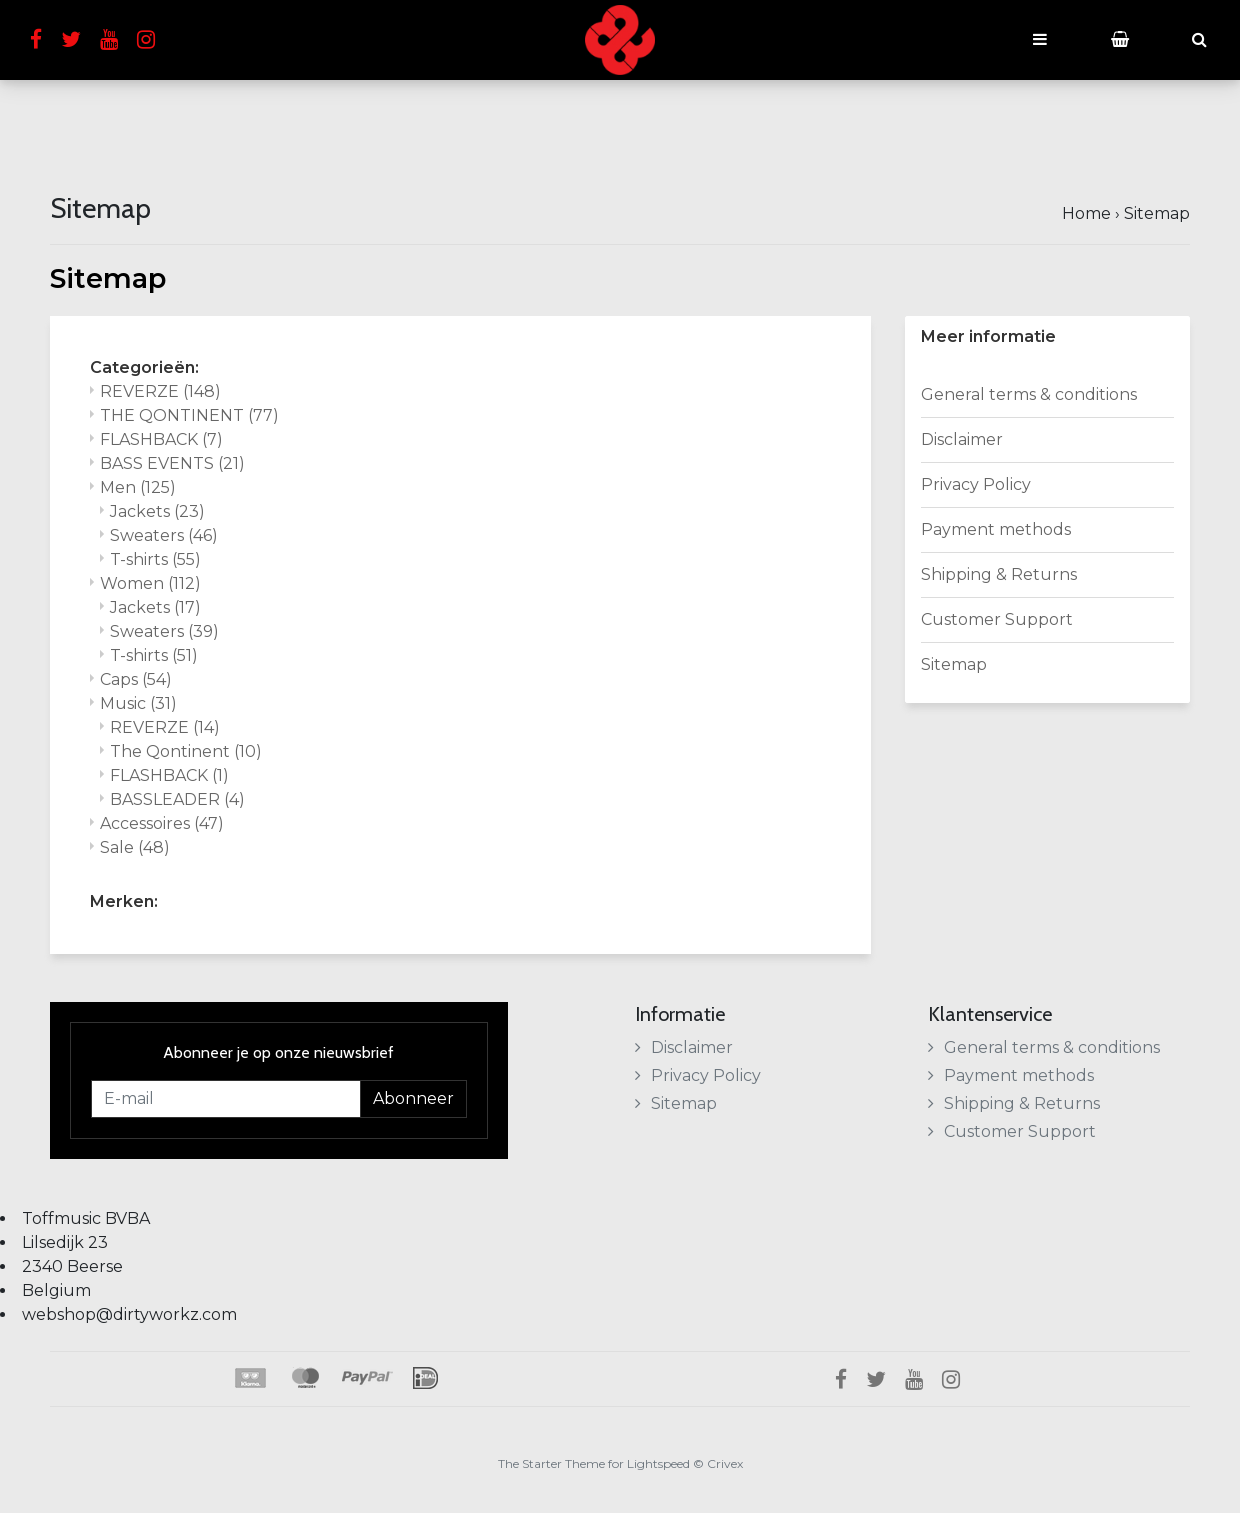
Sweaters (164, 535)
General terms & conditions (1029, 394)
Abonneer (413, 1098)
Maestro (304, 1378)
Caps (136, 679)
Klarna (249, 1378)
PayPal (367, 1378)
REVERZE (160, 391)
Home (1086, 213)
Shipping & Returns (999, 574)
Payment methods (996, 529)
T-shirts (155, 559)
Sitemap (1157, 213)
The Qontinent (186, 751)
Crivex (725, 1463)
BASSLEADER (177, 799)
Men (138, 487)
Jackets (157, 511)
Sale (135, 847)
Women (150, 583)
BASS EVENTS (172, 463)
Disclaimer (962, 439)
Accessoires (162, 823)
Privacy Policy (976, 484)
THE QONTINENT (189, 415)
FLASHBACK (161, 439)
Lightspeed (658, 1463)
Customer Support (997, 619)
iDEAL (425, 1378)
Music (138, 703)
